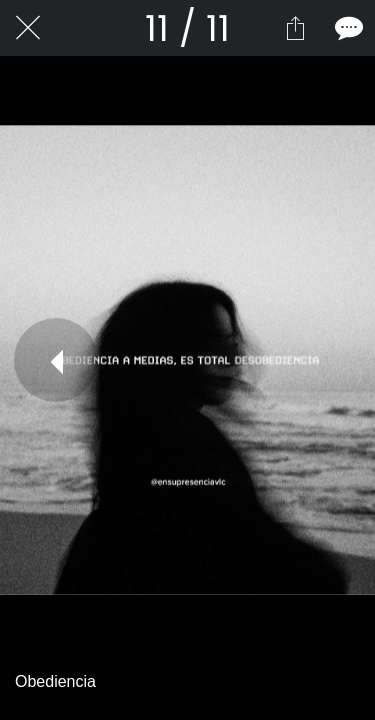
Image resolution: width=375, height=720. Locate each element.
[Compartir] (295, 28)
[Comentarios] (347, 28)
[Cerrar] (28, 28)
